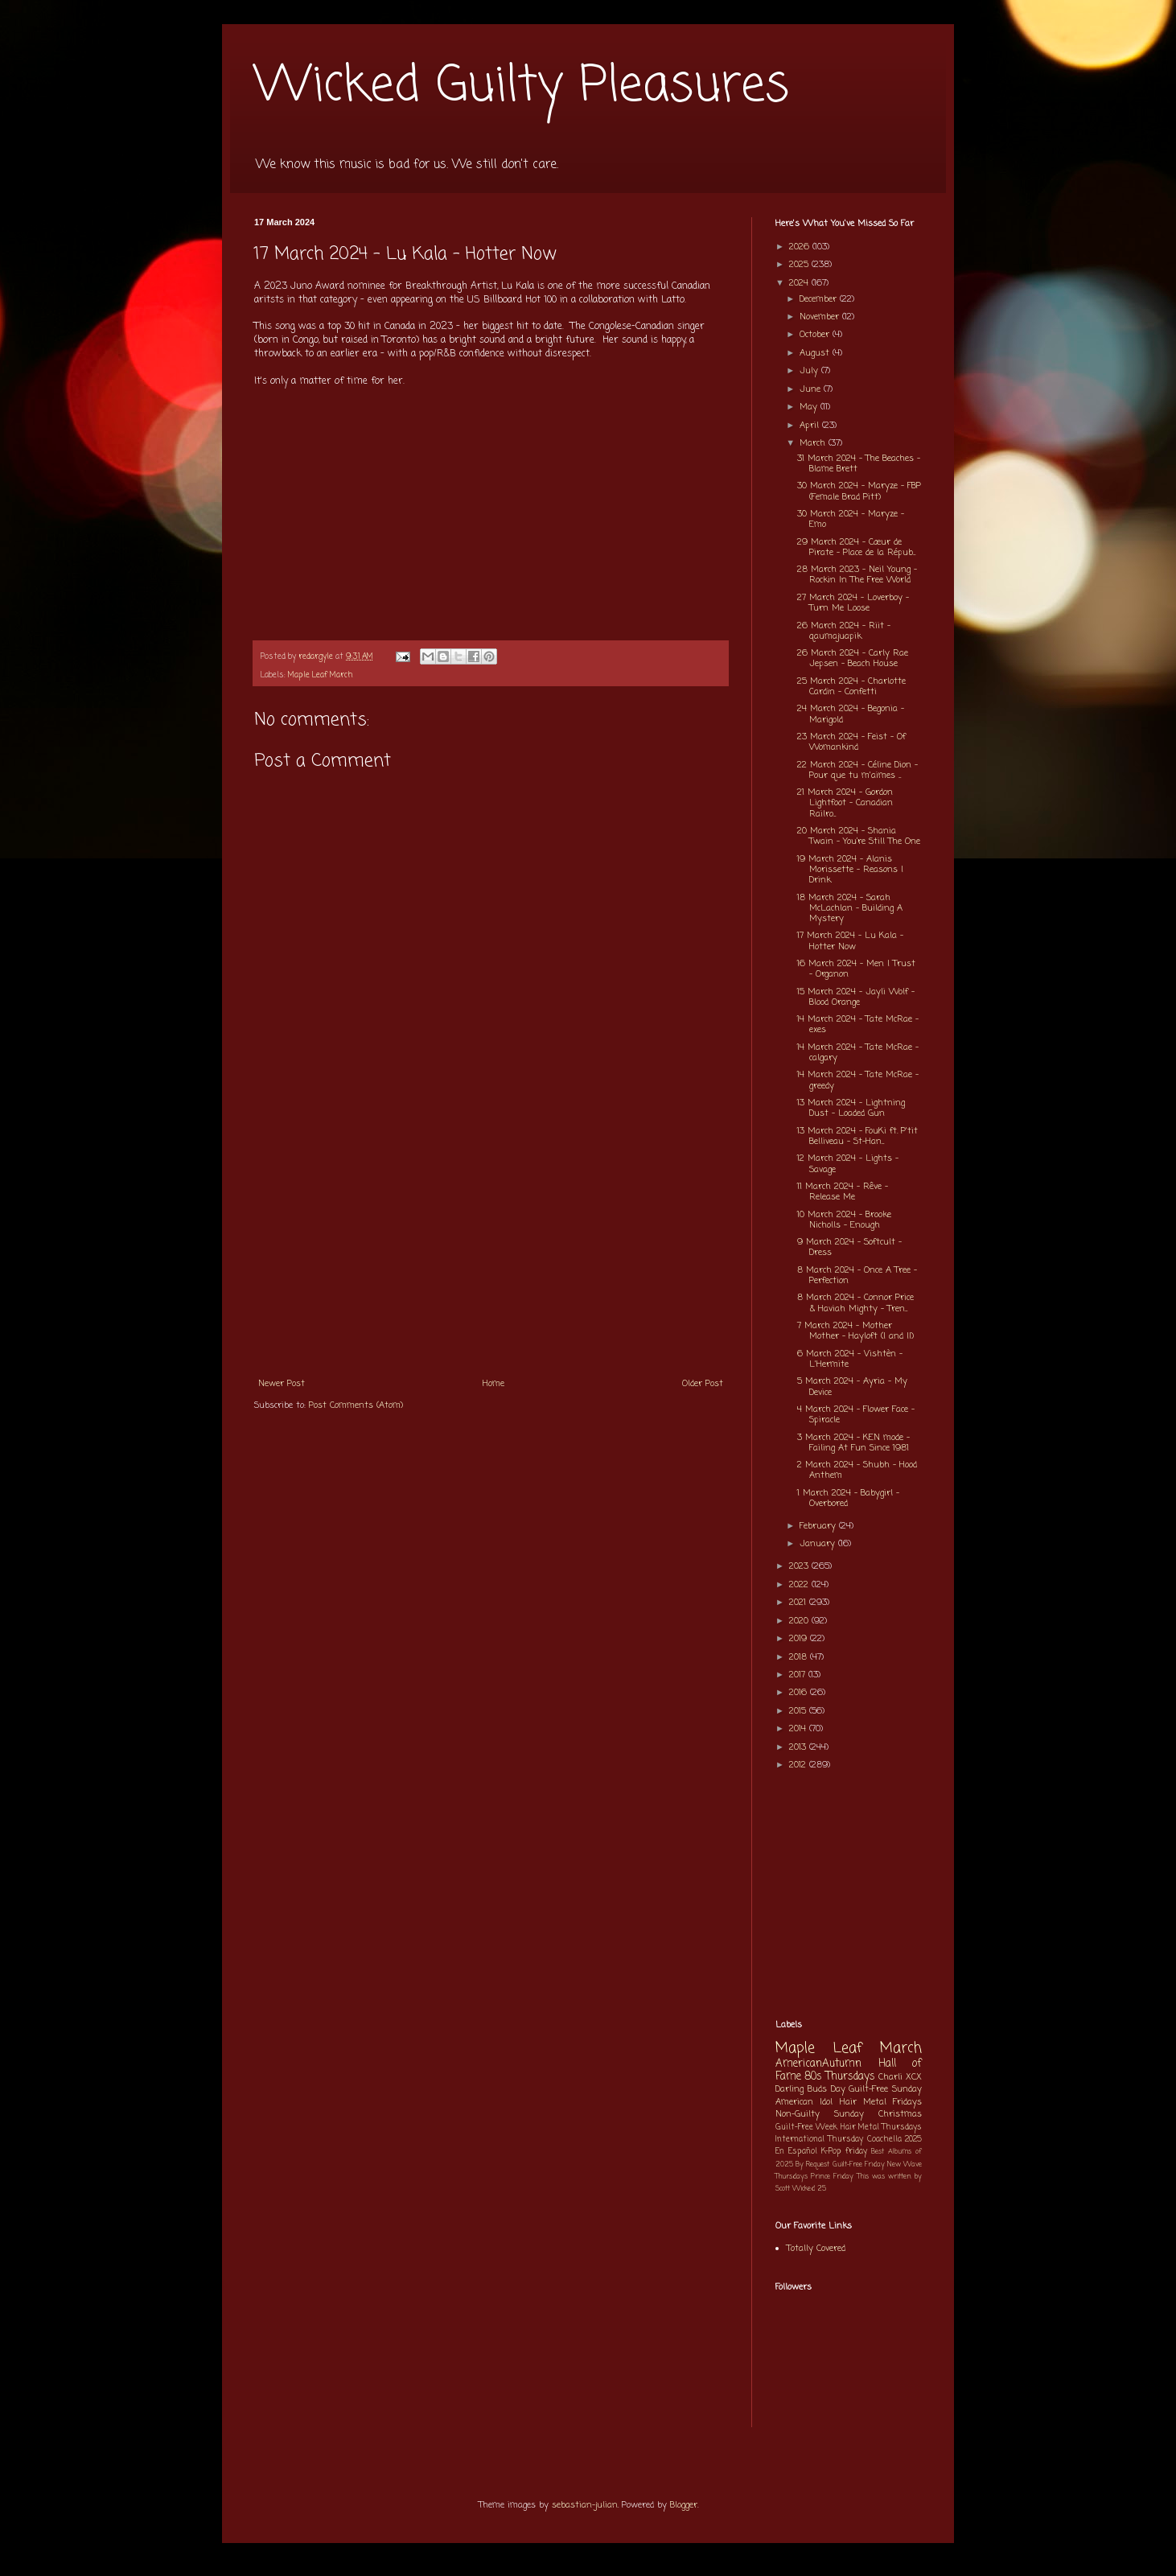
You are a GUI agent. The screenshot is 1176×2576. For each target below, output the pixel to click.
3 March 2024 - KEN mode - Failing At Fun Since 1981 (853, 1443)
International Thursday (819, 2140)
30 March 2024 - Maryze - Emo (850, 519)
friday (856, 2152)
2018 (799, 1657)
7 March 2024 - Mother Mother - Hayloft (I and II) (855, 1331)
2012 (799, 1765)
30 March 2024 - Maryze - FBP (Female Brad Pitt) (859, 491)
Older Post (702, 1383)
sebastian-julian (585, 2505)
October (816, 334)
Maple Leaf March (320, 675)
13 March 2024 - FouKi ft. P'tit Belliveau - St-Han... (857, 1136)
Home (493, 1383)
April (811, 425)
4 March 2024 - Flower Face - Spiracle (856, 1414)
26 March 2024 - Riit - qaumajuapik (843, 631)
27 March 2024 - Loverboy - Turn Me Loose (853, 603)
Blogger (683, 2505)
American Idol (804, 2102)
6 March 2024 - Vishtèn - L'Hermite (850, 1359)
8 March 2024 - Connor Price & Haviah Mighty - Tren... (855, 1303)
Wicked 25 (809, 2188)
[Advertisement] (490, 1247)
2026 (800, 247)
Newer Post (281, 1383)
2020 (800, 1621)
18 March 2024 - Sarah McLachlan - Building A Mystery (850, 908)
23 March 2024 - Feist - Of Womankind (851, 742)
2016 (799, 1692)
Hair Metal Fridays (881, 2102)
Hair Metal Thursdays (882, 2127)
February (819, 1526)
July (810, 370)
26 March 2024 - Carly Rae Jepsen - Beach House (852, 658)
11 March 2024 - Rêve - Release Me (842, 1192)
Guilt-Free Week (806, 2127)
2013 (799, 1747)
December (820, 299)
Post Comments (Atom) (356, 1405)
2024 (800, 283)
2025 (800, 264)
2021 (799, 1602)
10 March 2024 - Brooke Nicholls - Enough (844, 1220)
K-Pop (831, 2152)
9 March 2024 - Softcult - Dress (849, 1247)
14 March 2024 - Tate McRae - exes (858, 1024)
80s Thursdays (839, 2076)
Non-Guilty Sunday (819, 2114)
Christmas (900, 2114)
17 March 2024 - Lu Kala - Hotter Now (850, 941)
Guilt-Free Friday (859, 2164)
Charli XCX (900, 2077)
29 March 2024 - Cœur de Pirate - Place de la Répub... (856, 547)
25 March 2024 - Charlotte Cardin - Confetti (851, 686)
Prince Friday (832, 2176)
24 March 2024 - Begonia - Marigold (850, 714)
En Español (796, 2152)
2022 (800, 1584)
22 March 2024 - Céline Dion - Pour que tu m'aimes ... (857, 770)
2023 (800, 1566)
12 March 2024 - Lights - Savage (847, 1163)
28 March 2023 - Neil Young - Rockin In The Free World (857, 574)
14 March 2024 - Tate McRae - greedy (858, 1080)
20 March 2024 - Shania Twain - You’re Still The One (858, 836)
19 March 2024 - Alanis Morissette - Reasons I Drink (850, 870)
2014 (799, 1728)
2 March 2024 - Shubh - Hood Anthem (857, 1470)
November (821, 317)
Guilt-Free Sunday (885, 2089)
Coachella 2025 (894, 2140)
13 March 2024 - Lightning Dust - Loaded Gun (851, 1108)
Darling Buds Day (810, 2089)
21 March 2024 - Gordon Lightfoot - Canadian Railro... (845, 803)
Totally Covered (816, 2248)
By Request (812, 2164)
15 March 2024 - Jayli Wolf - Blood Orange (856, 997)
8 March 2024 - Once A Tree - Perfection (857, 1275)
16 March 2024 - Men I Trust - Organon (856, 969)
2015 (799, 1711)
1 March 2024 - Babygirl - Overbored (848, 1498)
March (814, 443)
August (816, 353)
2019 (799, 1638)
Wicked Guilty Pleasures (521, 86)
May (810, 407)
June (812, 389)
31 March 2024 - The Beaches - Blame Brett (858, 463)
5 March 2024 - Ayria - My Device (852, 1386)
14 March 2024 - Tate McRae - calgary (858, 1052)
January (819, 1543)
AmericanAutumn (818, 2063)
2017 (798, 1675)
